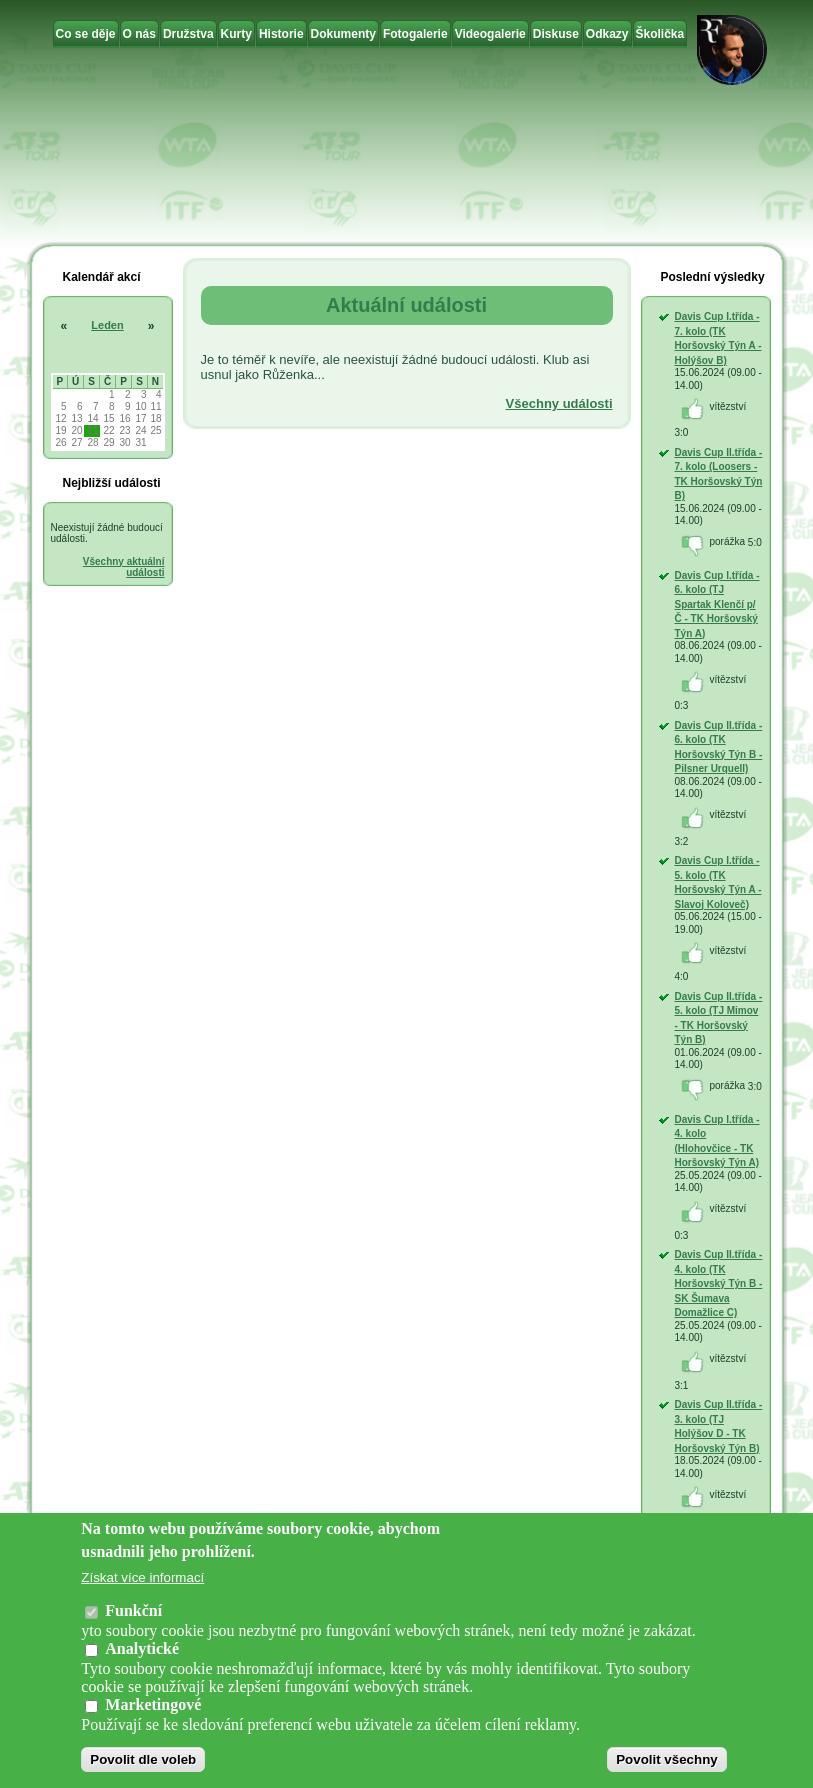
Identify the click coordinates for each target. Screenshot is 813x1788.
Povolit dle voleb (143, 1764)
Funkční (133, 1616)
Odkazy (607, 34)
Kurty (236, 34)
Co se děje (86, 34)
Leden (107, 325)
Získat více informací (142, 1583)
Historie (281, 34)
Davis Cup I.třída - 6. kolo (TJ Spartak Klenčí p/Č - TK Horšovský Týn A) (717, 604)
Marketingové (153, 1709)
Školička (660, 34)
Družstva (188, 34)
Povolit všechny (666, 1764)
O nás (139, 34)
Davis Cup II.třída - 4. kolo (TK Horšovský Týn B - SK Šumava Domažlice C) (719, 1283)
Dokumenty (343, 34)
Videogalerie (490, 34)
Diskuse (556, 34)
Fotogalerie (415, 34)
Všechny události (559, 403)
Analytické (142, 1653)
